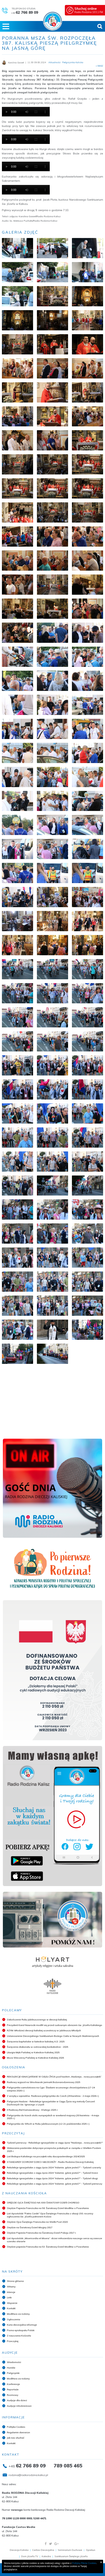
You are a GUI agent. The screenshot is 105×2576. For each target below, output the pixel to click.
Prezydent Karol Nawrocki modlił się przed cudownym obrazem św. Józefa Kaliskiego (54, 2025)
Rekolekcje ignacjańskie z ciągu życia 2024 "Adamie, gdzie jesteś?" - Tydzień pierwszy (54, 2183)
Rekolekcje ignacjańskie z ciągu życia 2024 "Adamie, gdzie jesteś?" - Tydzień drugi (52, 2178)
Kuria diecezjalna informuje (22, 2324)
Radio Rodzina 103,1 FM (89, 10)
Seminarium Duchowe (70, 2550)
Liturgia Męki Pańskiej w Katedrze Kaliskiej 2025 (33, 2052)
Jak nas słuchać (15, 2437)
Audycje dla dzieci (17, 2400)
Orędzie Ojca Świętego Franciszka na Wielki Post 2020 (37, 2221)
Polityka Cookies (16, 2426)
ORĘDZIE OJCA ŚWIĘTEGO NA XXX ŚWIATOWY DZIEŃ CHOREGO (43, 2202)
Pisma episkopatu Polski (20, 2330)
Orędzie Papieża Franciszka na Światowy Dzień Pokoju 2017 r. (41, 2232)
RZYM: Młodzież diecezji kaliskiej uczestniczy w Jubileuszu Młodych (44, 2030)
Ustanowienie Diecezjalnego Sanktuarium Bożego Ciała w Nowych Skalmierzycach (53, 2036)
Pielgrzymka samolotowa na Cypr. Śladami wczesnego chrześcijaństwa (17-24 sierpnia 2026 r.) (51, 2089)
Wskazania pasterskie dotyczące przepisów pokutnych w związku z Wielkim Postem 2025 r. (54, 2149)
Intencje (11, 2292)
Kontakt (11, 2308)
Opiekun (90, 2550)
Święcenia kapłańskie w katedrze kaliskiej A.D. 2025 (36, 2041)
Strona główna (15, 2281)
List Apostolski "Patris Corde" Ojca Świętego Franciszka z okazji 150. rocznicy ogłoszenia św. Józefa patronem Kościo (50, 2215)
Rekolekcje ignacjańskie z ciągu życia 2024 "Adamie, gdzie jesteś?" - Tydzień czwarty (54, 2167)
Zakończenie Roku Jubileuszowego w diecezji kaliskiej (37, 2019)
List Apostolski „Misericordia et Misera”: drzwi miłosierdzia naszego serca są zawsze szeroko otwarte (54, 2240)
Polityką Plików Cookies (84, 2563)
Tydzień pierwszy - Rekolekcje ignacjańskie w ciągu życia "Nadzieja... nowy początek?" (55, 2142)
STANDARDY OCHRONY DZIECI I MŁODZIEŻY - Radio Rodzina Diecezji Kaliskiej (50, 2162)
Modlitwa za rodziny (18, 2313)
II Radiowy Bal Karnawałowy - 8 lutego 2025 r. (32, 2109)
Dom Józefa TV (29, 2556)
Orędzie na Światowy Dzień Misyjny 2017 (29, 2227)
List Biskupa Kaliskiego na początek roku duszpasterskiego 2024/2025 (46, 2156)
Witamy (11, 2286)
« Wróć (99, 66)
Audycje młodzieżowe (19, 2405)
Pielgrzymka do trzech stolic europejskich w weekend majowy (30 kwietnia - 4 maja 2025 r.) (53, 2117)
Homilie (11, 2367)
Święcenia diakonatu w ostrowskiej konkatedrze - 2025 (37, 2046)
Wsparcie (12, 2303)
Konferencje (13, 2384)
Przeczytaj (12, 2341)
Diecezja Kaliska (19, 2550)
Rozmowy (12, 2395)
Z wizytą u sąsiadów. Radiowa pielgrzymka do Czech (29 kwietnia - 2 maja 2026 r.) (53, 2095)
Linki (9, 2297)
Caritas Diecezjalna (43, 2550)
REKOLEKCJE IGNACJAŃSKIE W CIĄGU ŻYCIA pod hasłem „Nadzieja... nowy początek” (54, 2076)
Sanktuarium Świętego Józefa (71, 2556)
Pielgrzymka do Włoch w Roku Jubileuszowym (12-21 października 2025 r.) (48, 2123)
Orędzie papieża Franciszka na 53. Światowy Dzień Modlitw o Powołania (48, 2246)
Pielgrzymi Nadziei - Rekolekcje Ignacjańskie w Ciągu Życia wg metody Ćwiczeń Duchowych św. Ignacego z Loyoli (51, 2103)
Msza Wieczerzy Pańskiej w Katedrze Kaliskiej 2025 (35, 2057)
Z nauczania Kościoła (19, 2335)
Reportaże (13, 2389)
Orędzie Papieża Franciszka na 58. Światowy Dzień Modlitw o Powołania (48, 2208)
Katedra (46, 2556)
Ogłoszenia (13, 2319)
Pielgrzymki (13, 2373)
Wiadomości (14, 2362)
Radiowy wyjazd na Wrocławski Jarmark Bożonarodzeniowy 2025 (43, 2082)
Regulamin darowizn (18, 2432)
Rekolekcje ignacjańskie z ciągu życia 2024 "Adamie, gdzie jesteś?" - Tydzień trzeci (52, 2172)
